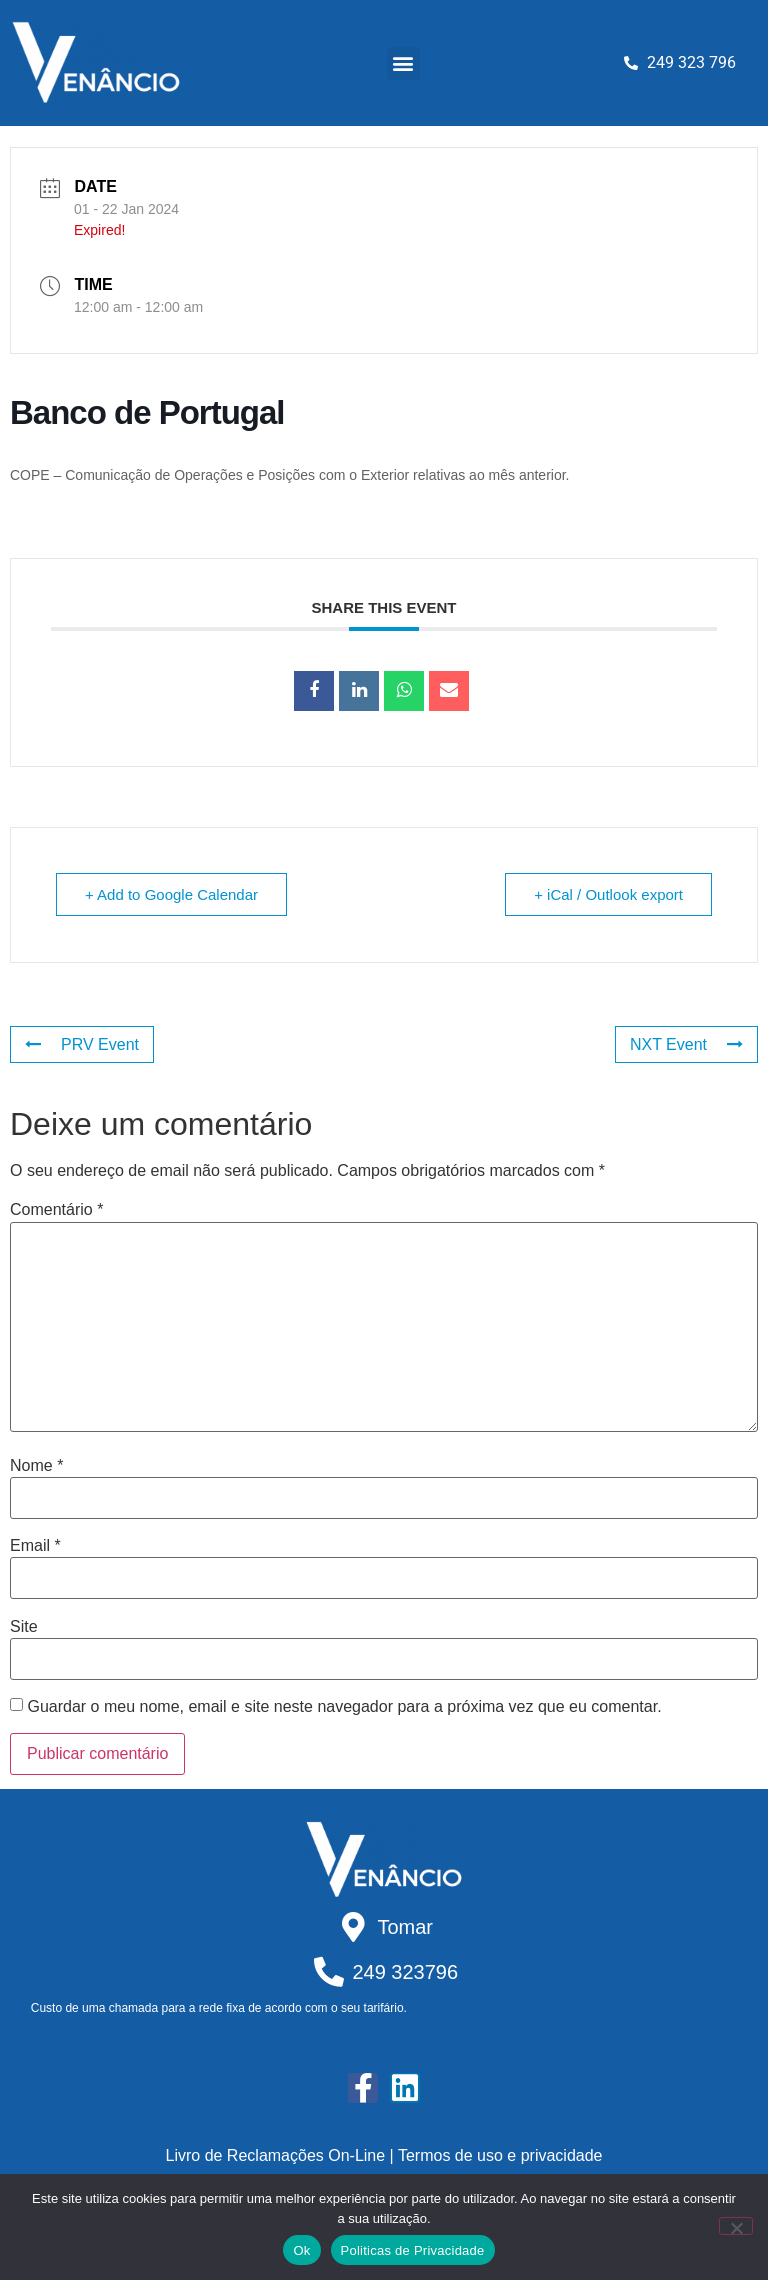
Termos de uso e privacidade (500, 2155)
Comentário (56, 1210)
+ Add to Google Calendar (171, 894)
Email (35, 1546)
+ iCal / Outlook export (608, 894)
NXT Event (686, 1044)
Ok (301, 2250)
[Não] (736, 2226)
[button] (403, 63)
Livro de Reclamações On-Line (276, 2155)
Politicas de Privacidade (413, 2250)
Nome (36, 1466)
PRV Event (82, 1044)
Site (24, 1627)
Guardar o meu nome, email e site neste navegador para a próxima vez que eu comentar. (344, 1707)
